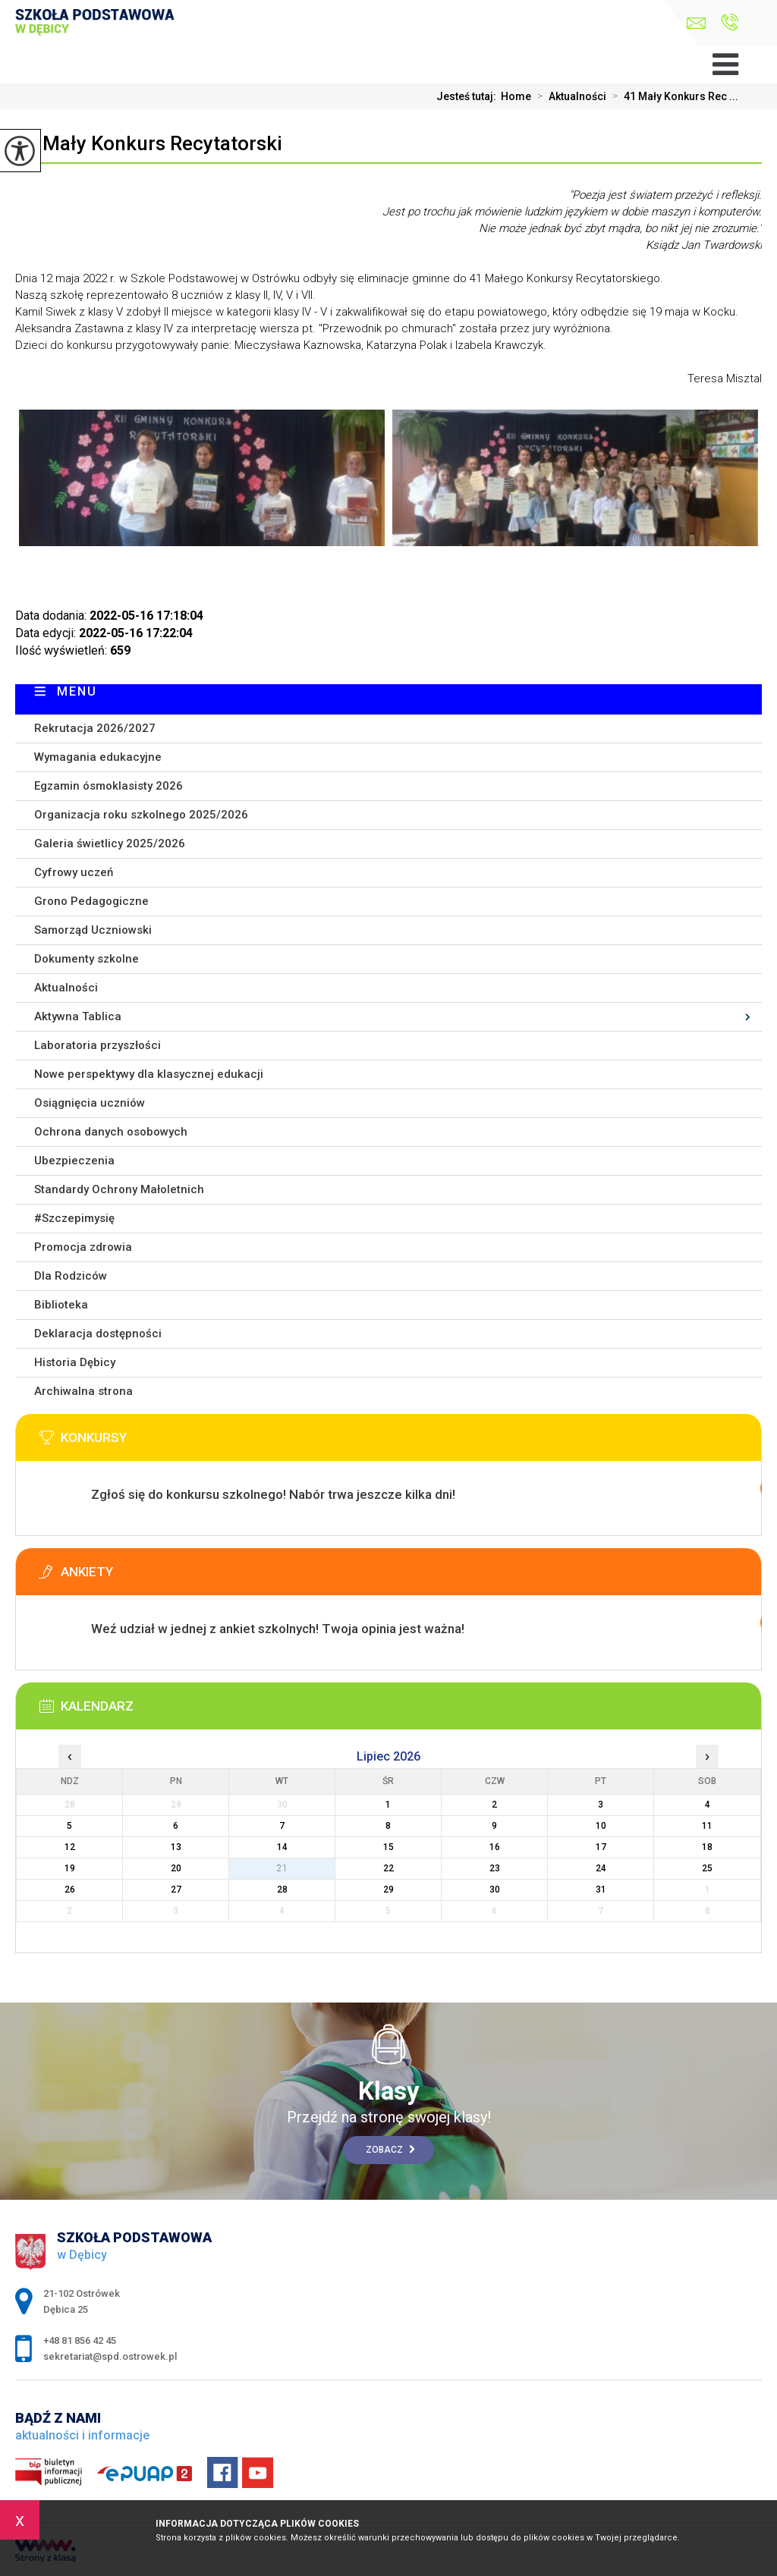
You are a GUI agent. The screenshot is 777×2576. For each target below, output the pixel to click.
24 (601, 1868)
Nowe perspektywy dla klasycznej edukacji (148, 1074)
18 (707, 1847)
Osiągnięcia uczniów (89, 1103)
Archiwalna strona (83, 1391)
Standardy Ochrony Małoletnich (119, 1189)
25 (707, 1868)
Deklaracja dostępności (98, 1333)
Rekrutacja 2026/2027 (95, 728)
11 (707, 1825)
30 (494, 1889)
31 (601, 1889)
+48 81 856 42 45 (729, 22)
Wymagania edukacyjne (98, 757)
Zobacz (390, 2149)
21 (282, 1868)
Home (516, 96)
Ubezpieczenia (74, 1160)
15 (388, 1847)
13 (176, 1847)
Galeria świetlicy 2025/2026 (109, 843)
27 (176, 1889)
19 (69, 1868)
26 (69, 1889)
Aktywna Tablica (77, 1016)
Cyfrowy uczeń (73, 872)
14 (282, 1847)
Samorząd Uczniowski (93, 930)
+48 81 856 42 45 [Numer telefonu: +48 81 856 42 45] (79, 2340)
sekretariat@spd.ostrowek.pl (696, 23)
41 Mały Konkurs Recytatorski (148, 143)
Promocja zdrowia (83, 1247)
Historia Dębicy (74, 1362)
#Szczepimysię (74, 1218)
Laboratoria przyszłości (97, 1045)
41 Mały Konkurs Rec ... (672, 96)
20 (176, 1868)
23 (494, 1868)
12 (69, 1847)
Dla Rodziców (70, 1276)
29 (388, 1889)
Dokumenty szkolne (86, 959)
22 (388, 1868)
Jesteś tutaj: (468, 96)
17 (601, 1847)
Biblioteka (61, 1305)
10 (601, 1825)
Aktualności (568, 96)
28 (282, 1889)
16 (494, 1847)
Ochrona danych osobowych (110, 1132)
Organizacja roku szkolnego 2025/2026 (141, 814)
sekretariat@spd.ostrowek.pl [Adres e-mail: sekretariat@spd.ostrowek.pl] (110, 2356)
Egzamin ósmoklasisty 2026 (108, 786)
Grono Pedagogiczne (91, 901)
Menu (77, 691)
